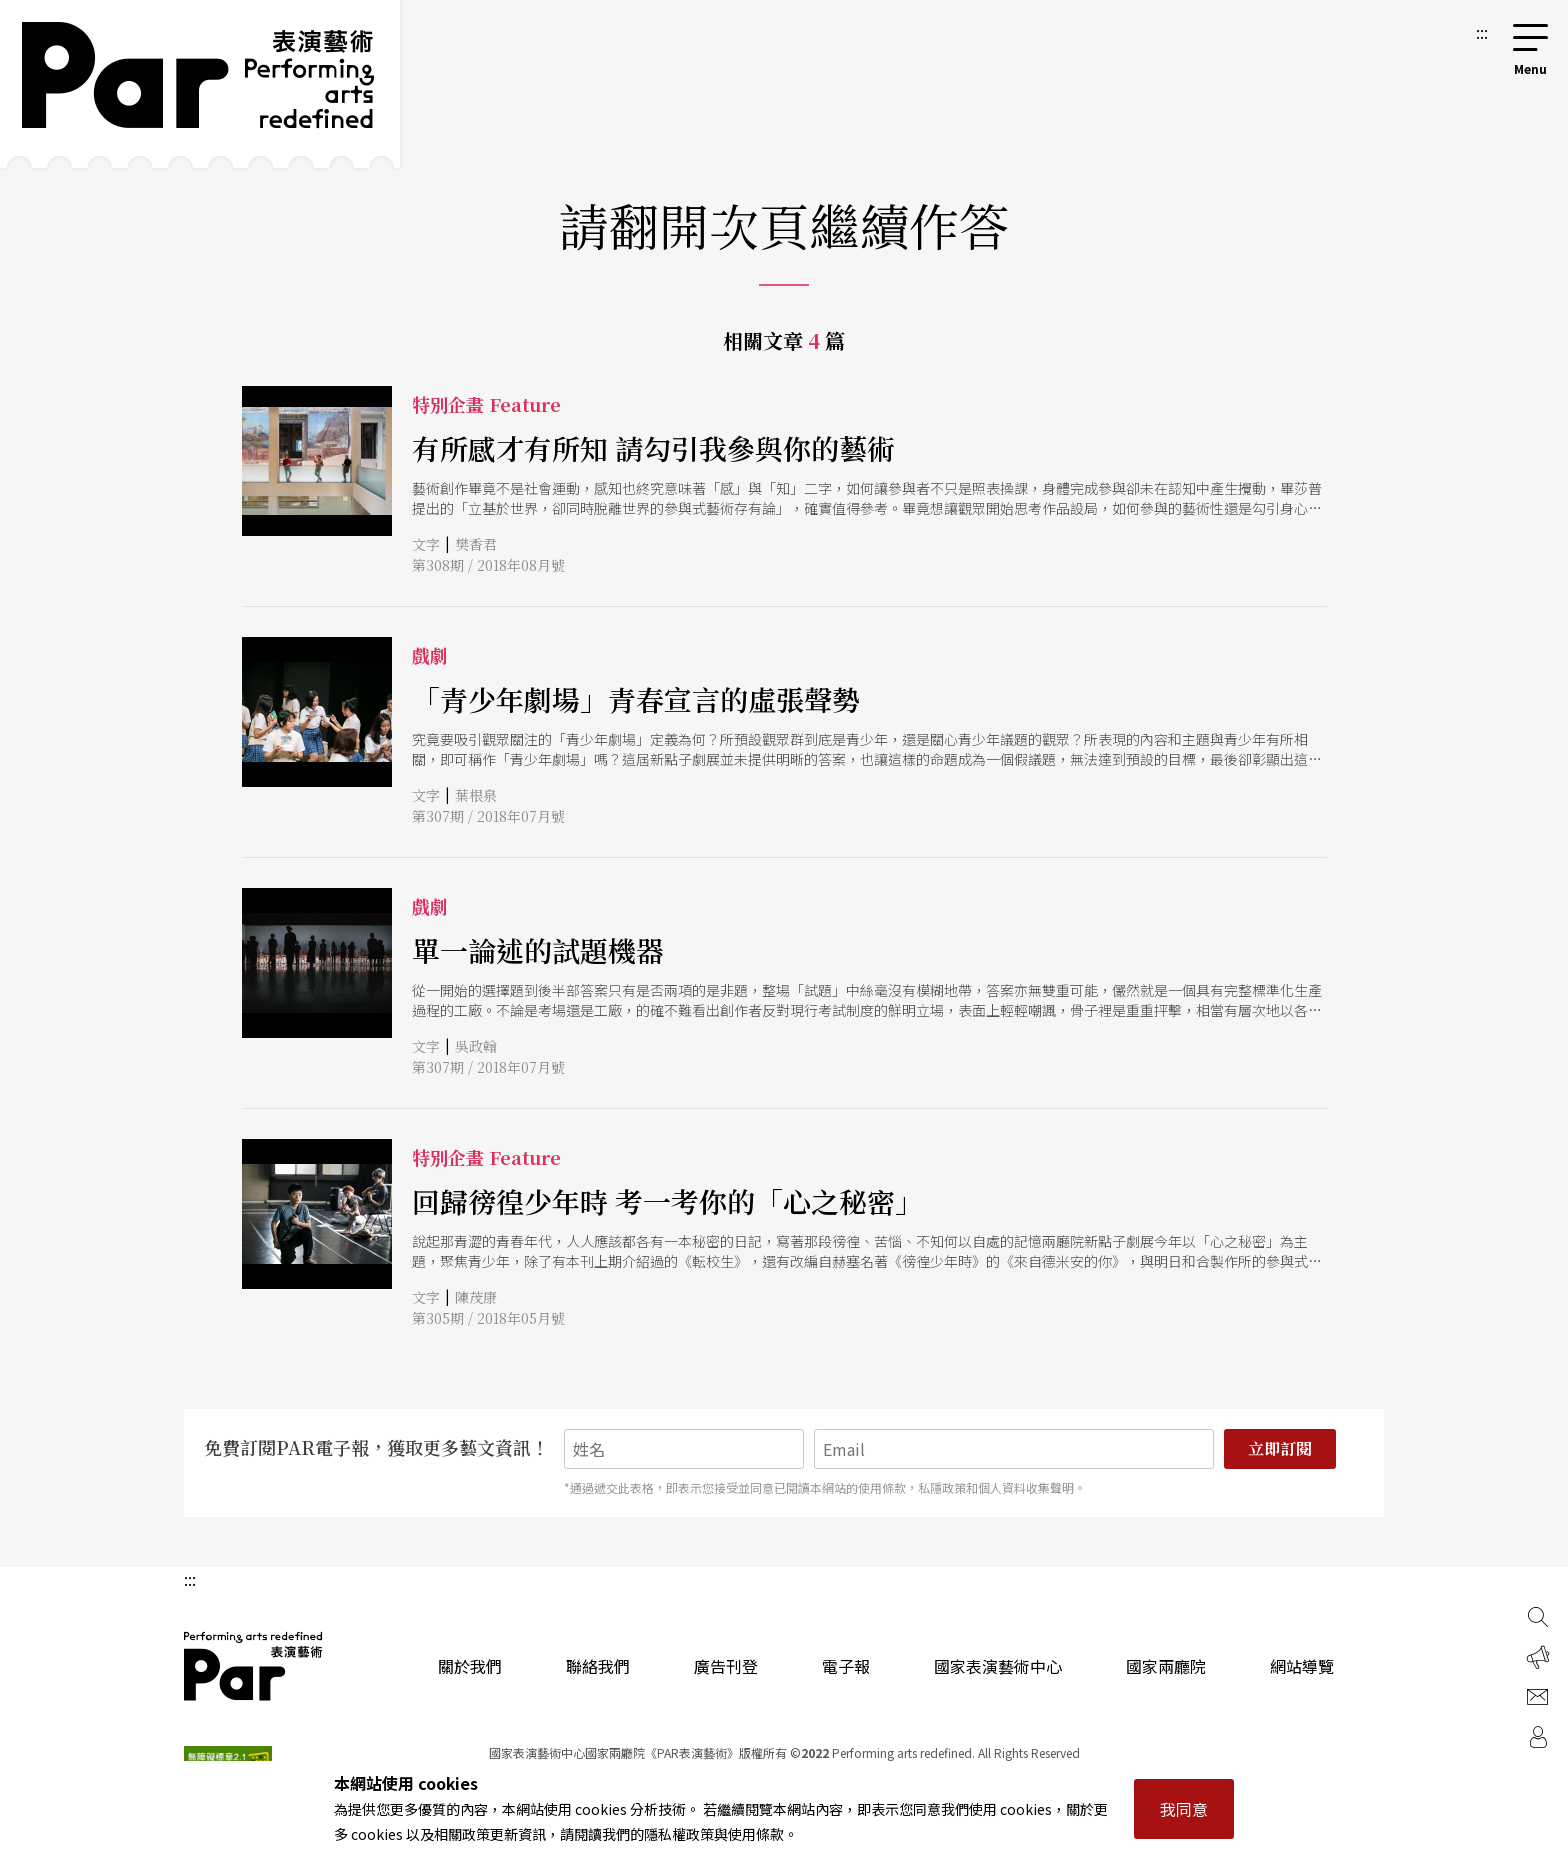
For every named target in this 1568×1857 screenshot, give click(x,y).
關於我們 (470, 1666)
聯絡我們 (598, 1666)
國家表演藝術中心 (998, 1666)
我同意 (1184, 1809)
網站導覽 (1302, 1666)
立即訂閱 (1280, 1448)
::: (1482, 32)
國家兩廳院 (1166, 1666)
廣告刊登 (726, 1666)
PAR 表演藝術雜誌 (254, 1666)
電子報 (846, 1666)
